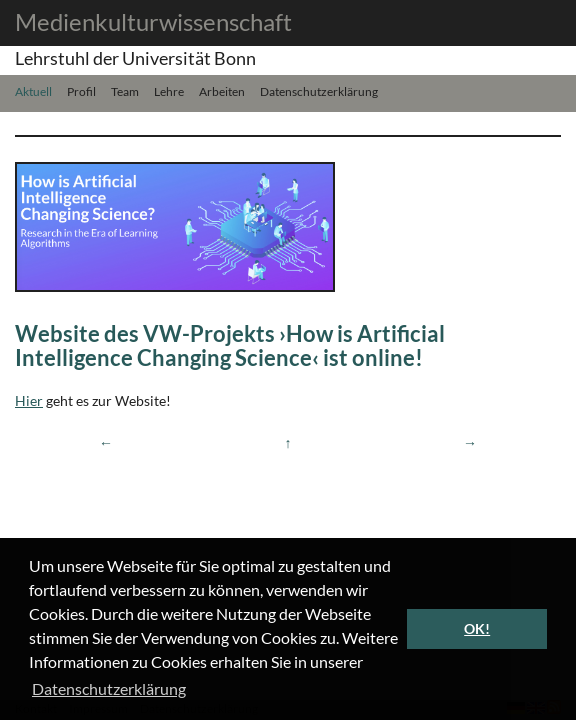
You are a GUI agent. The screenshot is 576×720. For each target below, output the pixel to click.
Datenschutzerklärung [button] (109, 688)
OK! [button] (477, 628)
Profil (81, 90)
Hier (29, 400)
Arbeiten (222, 90)
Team (125, 90)
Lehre (169, 90)
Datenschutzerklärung (319, 90)
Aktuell (33, 90)
